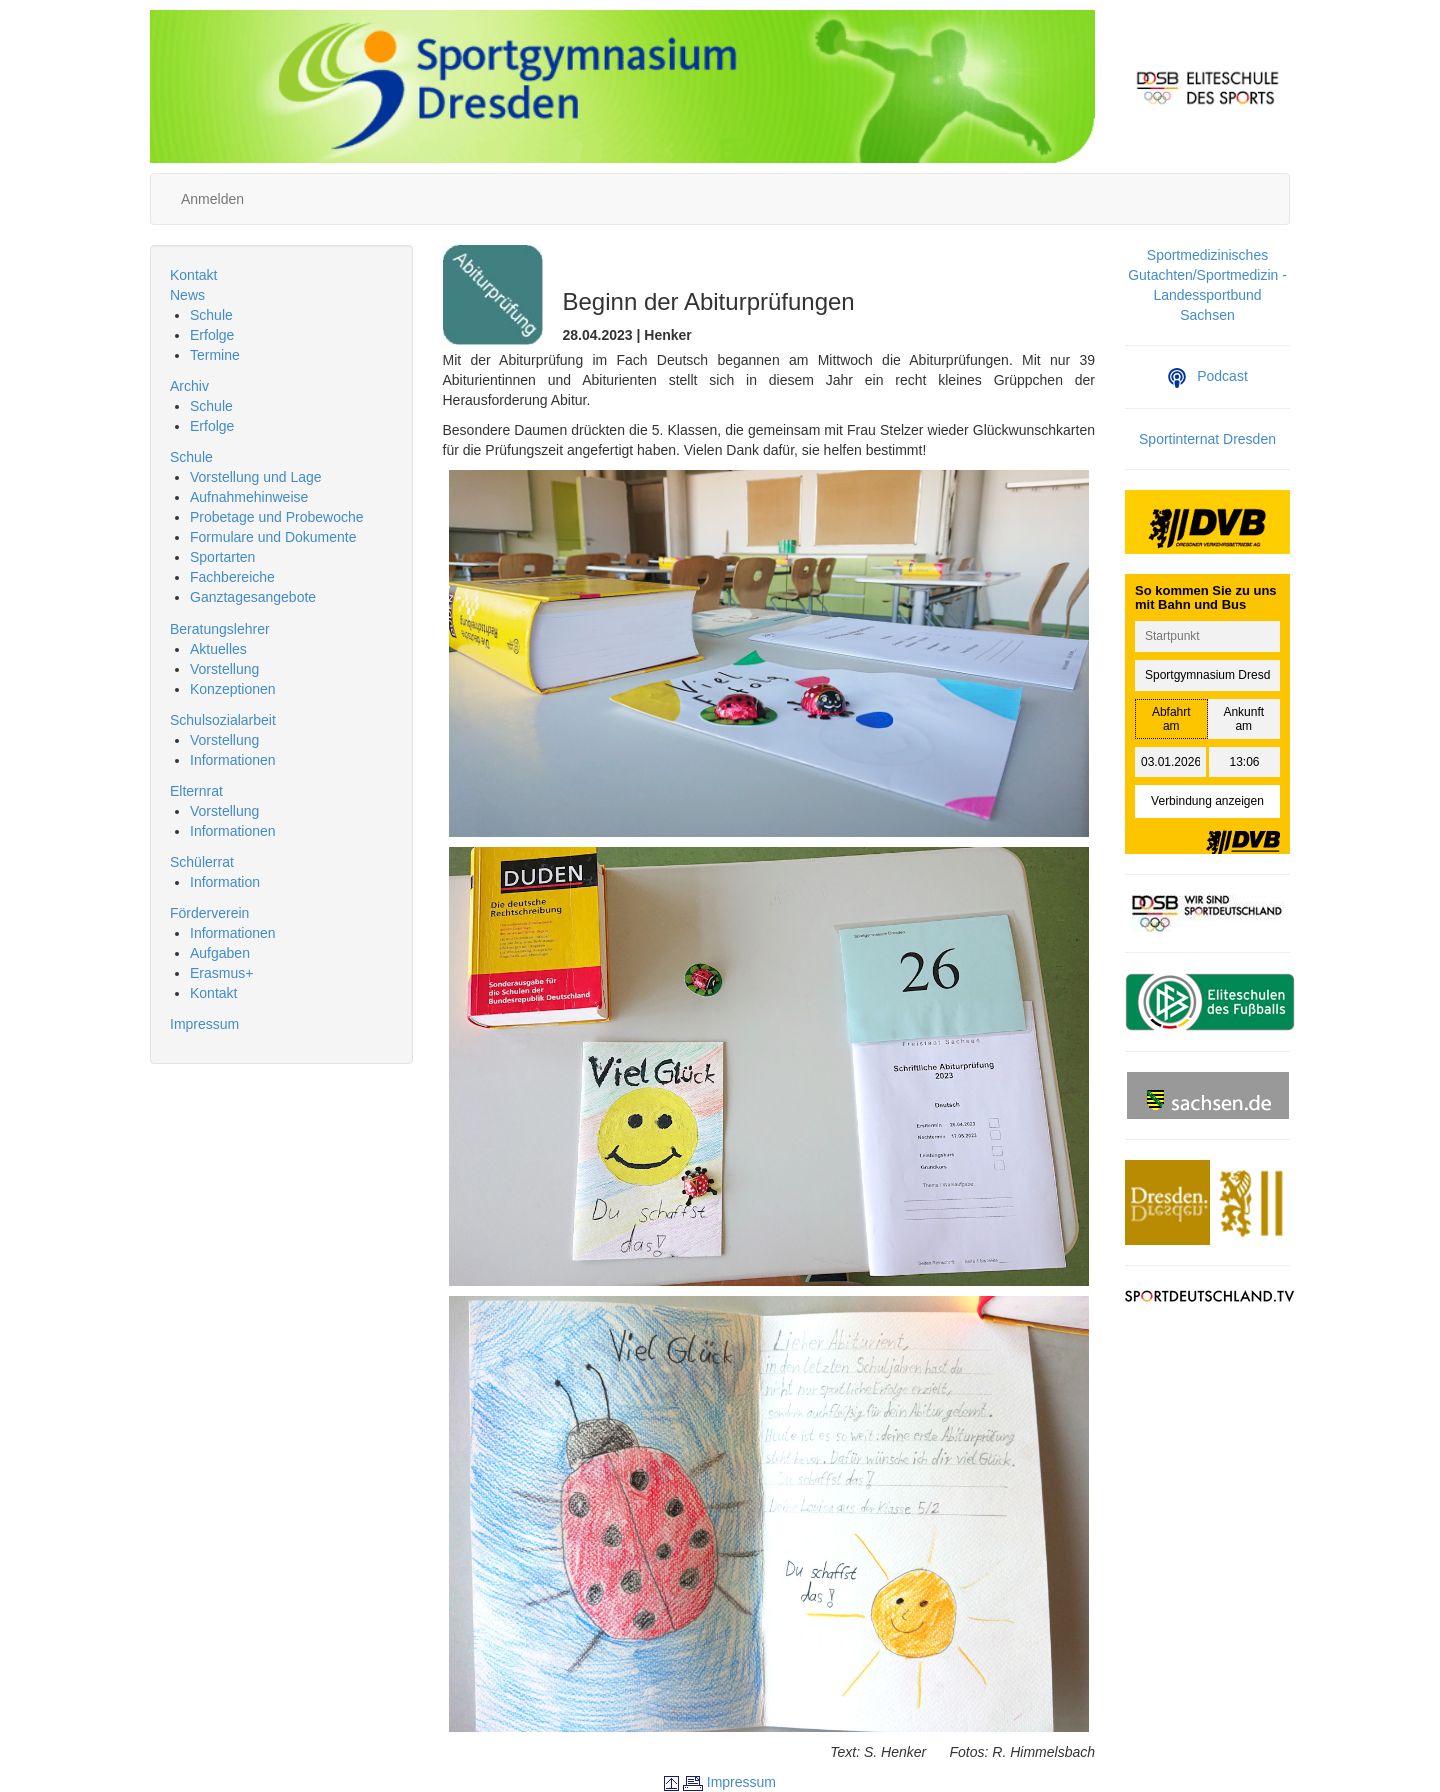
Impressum (204, 1024)
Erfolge (212, 335)
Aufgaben (220, 953)
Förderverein (209, 913)
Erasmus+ (221, 973)
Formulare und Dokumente (273, 537)
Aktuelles (218, 649)
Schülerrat (202, 862)
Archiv (189, 386)
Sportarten (222, 557)
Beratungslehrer (220, 629)
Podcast (1207, 376)
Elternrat (196, 791)
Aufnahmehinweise (249, 497)
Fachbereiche (232, 577)
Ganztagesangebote (253, 597)
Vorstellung (224, 669)
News (187, 295)
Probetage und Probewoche (277, 517)
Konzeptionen (233, 689)
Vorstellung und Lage (256, 477)
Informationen (233, 760)
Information (225, 882)
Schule (211, 315)
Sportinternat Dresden (1207, 439)
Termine (215, 355)
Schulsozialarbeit (223, 720)
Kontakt (193, 275)
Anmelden (212, 199)
